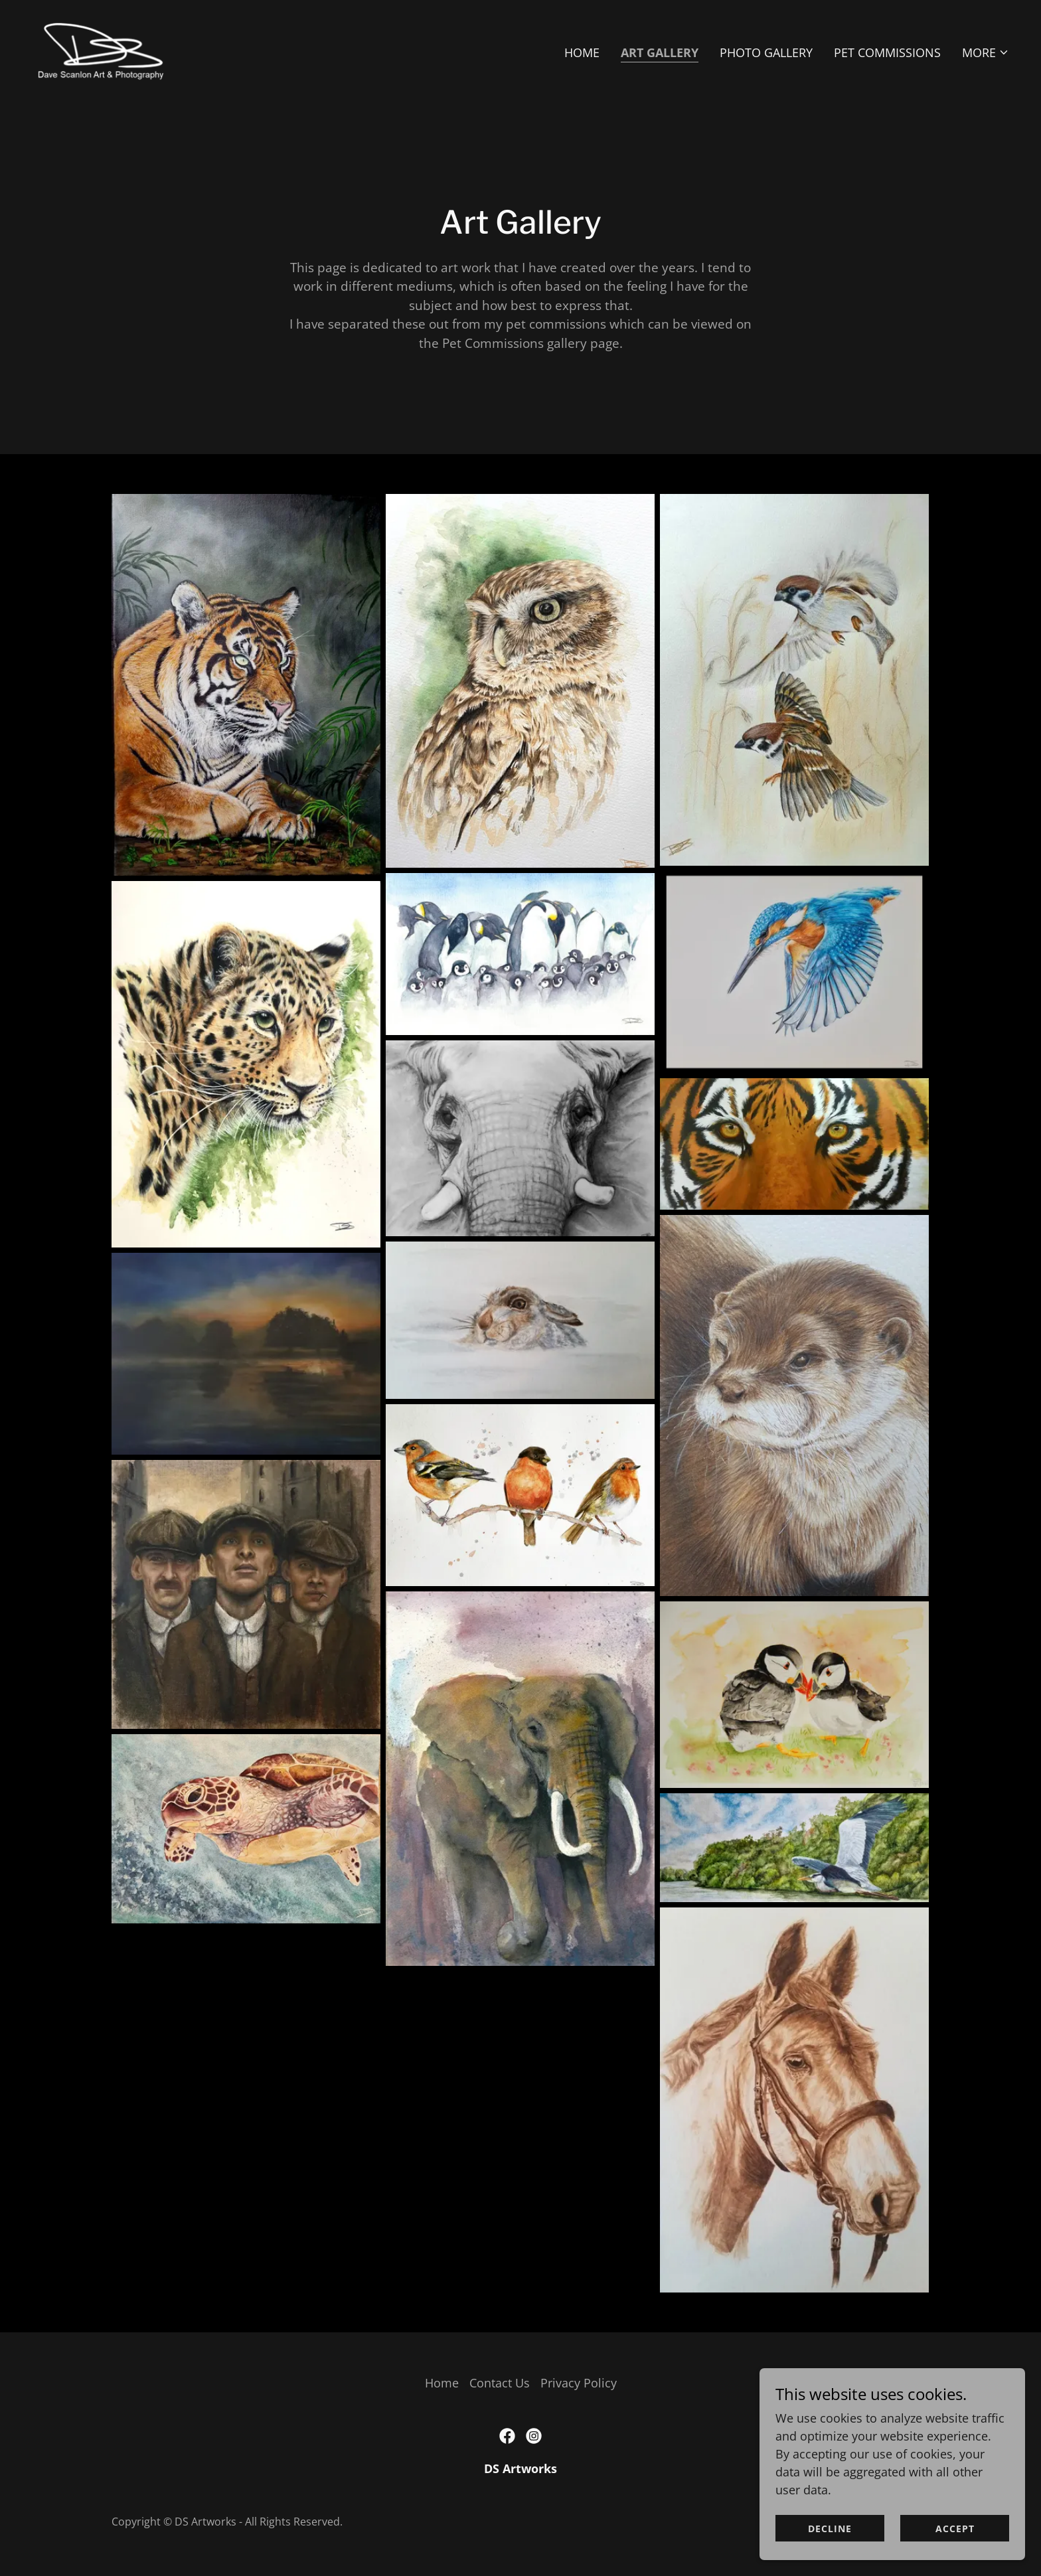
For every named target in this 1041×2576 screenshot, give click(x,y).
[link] (100, 49)
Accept (955, 2528)
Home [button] (442, 2383)
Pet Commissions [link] (887, 52)
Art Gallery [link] (659, 52)
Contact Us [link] (499, 2383)
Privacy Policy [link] (578, 2383)
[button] (985, 52)
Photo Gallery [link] (766, 52)
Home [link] (582, 52)
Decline (830, 2528)
